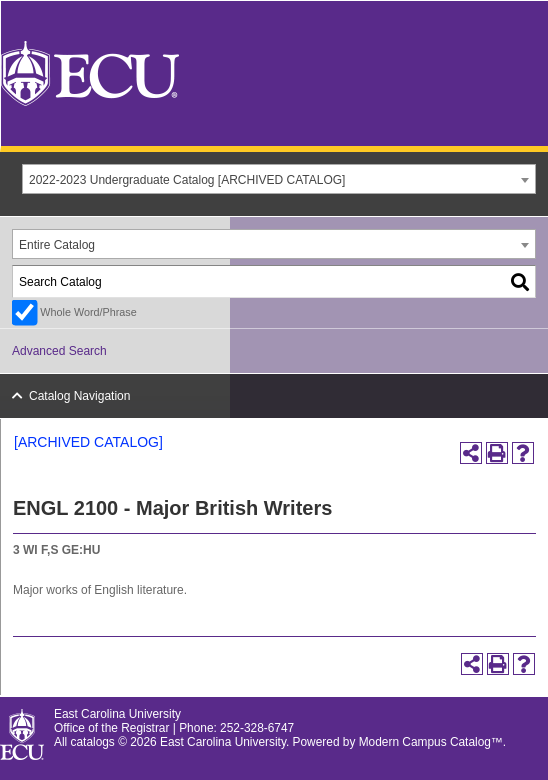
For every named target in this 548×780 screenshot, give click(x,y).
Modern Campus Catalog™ (431, 742)
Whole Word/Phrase (88, 312)
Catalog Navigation (79, 396)
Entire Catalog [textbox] (57, 245)
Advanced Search (59, 351)
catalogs (93, 742)
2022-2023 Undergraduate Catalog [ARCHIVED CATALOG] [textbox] (187, 180)
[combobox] (279, 179)
